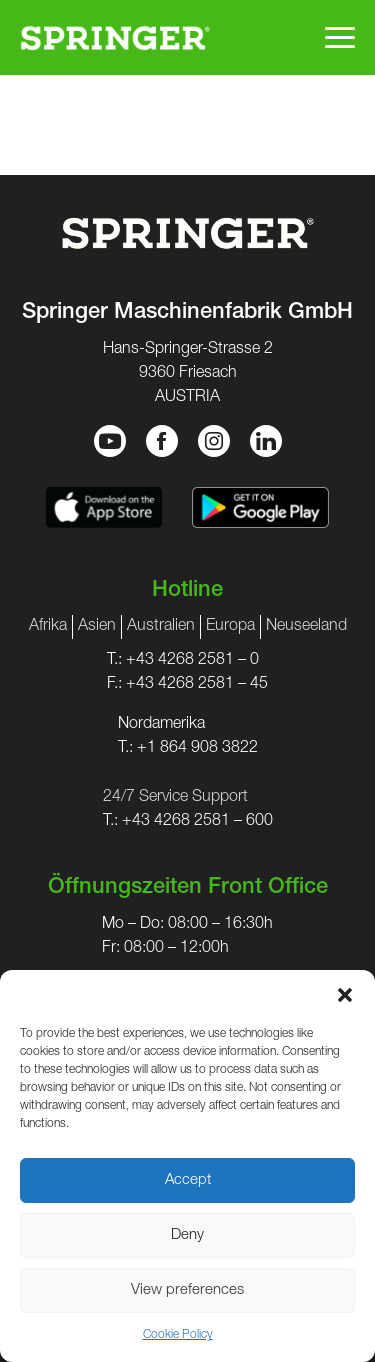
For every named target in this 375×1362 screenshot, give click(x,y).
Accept (188, 1180)
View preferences (187, 1290)
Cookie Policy (178, 1335)
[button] (345, 995)
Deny (187, 1235)
